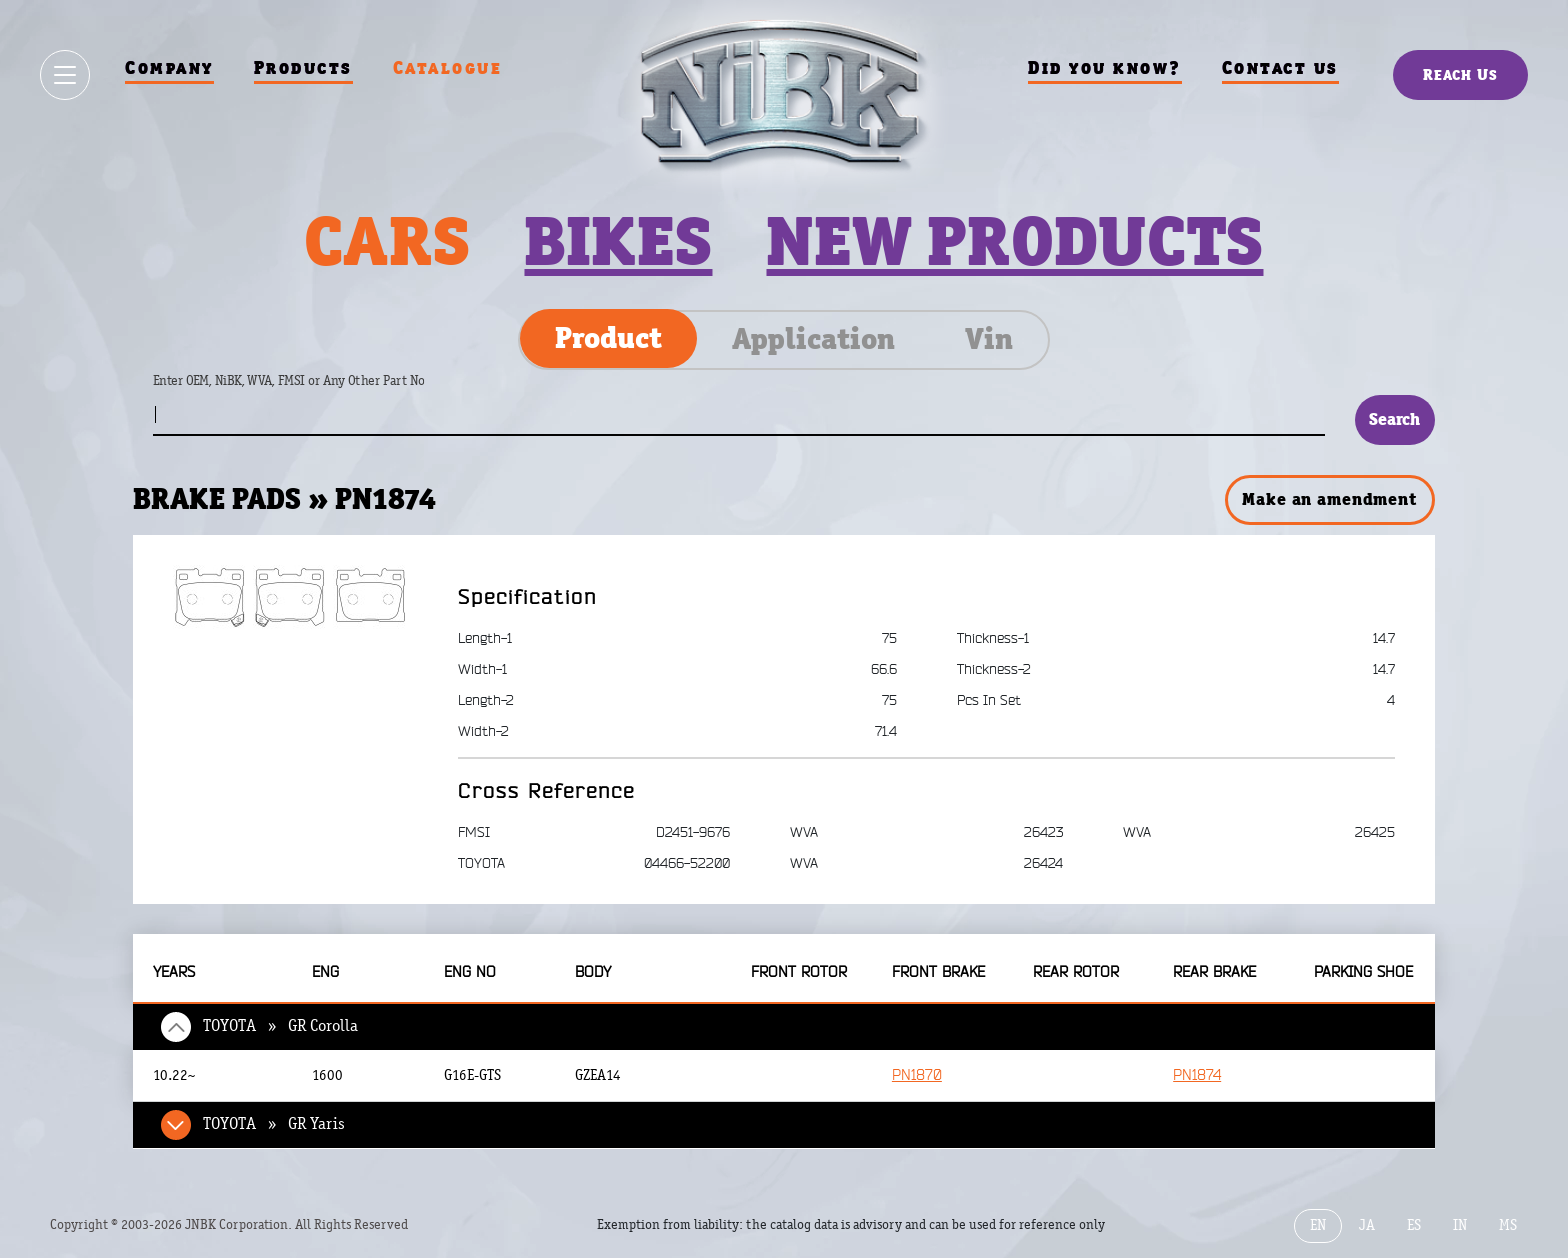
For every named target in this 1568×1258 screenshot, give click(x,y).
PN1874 (1197, 1075)
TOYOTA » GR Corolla (280, 1026)
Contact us (1280, 67)
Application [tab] (813, 339)
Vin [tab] (989, 339)
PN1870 (917, 1075)
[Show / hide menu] (65, 75)
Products (303, 67)
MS (1508, 1225)
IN (1460, 1225)
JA (1367, 1225)
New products (1014, 241)
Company (169, 67)
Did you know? (1105, 67)
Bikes (618, 241)
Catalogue (448, 67)
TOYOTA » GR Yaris (274, 1124)
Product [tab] (608, 338)
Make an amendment (1329, 499)
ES (1414, 1225)
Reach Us (1460, 74)
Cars (387, 241)
